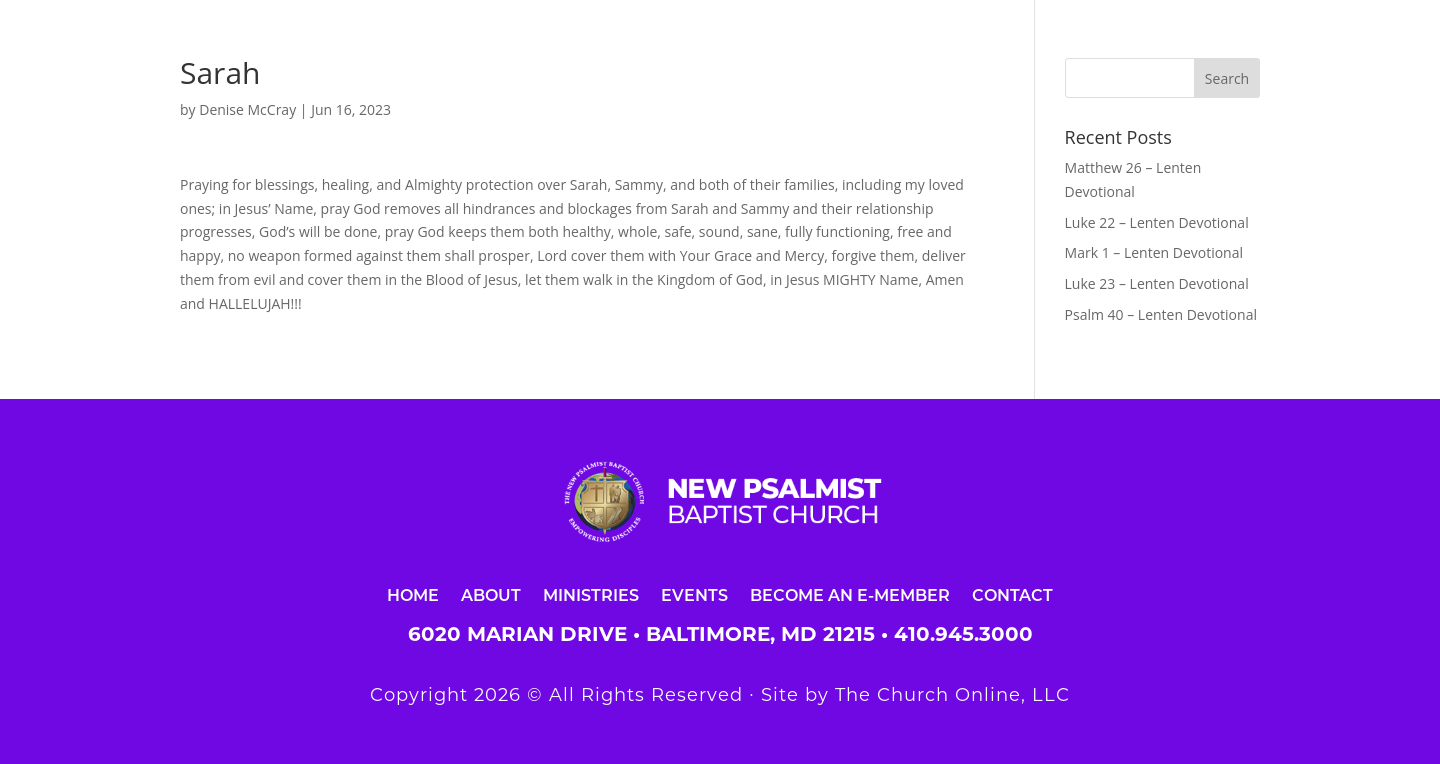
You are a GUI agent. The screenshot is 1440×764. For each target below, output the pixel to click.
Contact (1012, 594)
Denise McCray (247, 109)
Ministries (591, 594)
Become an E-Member (850, 594)
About (491, 594)
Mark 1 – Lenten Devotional (1154, 252)
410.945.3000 (963, 634)
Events (694, 594)
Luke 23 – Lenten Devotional (1157, 283)
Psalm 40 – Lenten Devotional (1161, 314)
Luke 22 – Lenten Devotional (1157, 222)
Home (413, 594)
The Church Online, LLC (952, 695)
